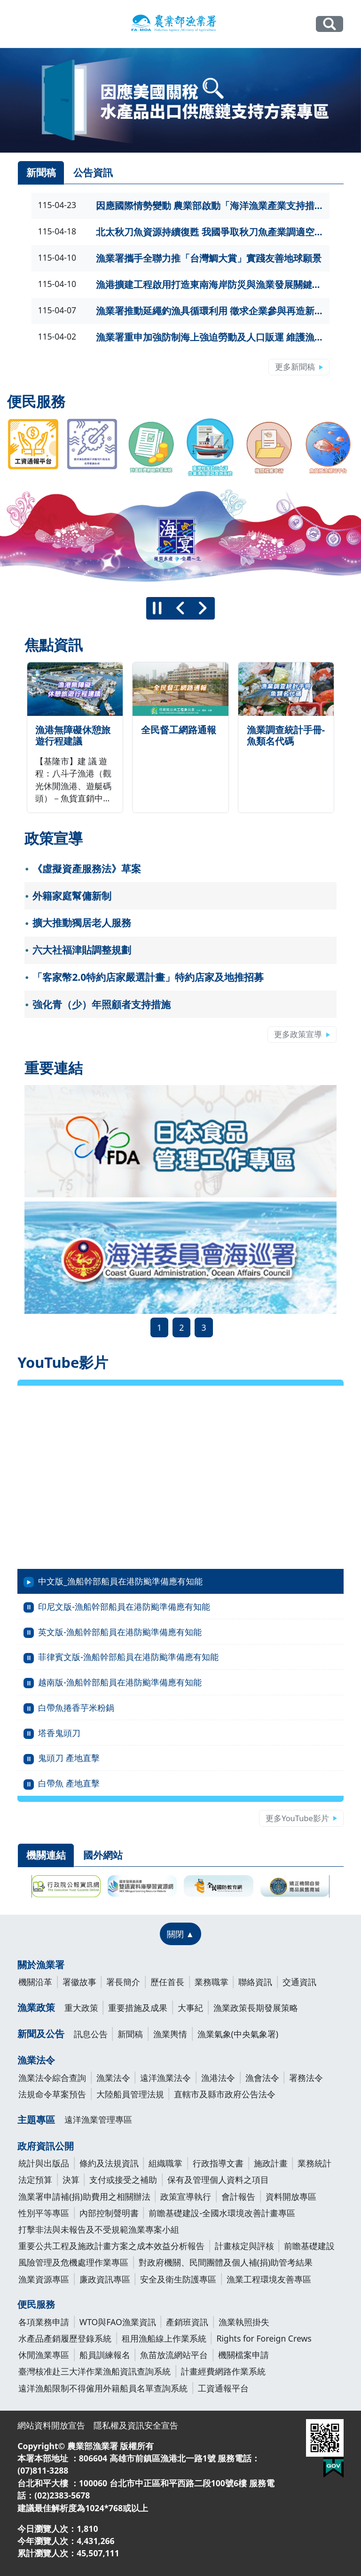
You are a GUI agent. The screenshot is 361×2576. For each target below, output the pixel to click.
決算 (71, 2179)
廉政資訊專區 (104, 2279)
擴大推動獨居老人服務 (81, 922)
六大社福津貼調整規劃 (81, 949)
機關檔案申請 (243, 2354)
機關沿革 (35, 1981)
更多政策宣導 (298, 1034)
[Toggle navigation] (24, 24)
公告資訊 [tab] (93, 172)
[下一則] (203, 608)
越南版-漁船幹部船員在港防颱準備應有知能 (120, 1682)
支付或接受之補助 (123, 2179)
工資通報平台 (223, 2388)
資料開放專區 (291, 2196)
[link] (180, 100)
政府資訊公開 (45, 2146)
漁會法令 (262, 2077)
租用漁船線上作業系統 (164, 2338)
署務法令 (306, 2077)
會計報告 (238, 2196)
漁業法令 (36, 2060)
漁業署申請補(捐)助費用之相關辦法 (84, 2196)
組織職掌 (165, 2163)
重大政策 (81, 2007)
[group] (180, 537)
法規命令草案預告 (52, 2094)
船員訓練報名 (104, 2354)
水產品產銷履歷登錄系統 (64, 2338)
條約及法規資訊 (109, 2163)
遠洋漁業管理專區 (98, 2119)
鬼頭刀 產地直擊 (69, 1757)
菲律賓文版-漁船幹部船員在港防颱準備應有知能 (128, 1656)
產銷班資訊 (187, 2322)
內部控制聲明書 (109, 2213)
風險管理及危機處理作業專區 (73, 2262)
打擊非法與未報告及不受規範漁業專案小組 (98, 2229)
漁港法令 (218, 2077)
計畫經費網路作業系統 (223, 2371)
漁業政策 (36, 2007)
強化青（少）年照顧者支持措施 (101, 1004)
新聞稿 (130, 2034)
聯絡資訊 (255, 1981)
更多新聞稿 (295, 366)
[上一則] (180, 608)
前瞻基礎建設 (309, 2245)
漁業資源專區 (43, 2279)
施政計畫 (271, 2163)
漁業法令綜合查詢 (52, 2077)
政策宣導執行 (185, 2196)
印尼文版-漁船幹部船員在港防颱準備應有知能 (124, 1606)
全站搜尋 (329, 24)
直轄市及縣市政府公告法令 (224, 2094)
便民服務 (36, 2304)
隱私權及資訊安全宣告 (136, 2425)
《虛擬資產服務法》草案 (86, 868)
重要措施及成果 (137, 2007)
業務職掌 (211, 1981)
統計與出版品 (43, 2163)
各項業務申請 (43, 2322)
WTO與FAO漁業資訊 (117, 2322)
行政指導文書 (218, 2163)
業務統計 (314, 2163)
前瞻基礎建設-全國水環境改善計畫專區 (222, 2213)
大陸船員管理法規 (130, 2094)
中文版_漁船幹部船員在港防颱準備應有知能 (120, 1581)
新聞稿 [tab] (41, 172)
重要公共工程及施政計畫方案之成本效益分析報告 (111, 2245)
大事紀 (190, 2007)
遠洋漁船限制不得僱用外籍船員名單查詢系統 (103, 2388)
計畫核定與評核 (244, 2245)
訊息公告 (91, 2034)
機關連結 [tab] (46, 1855)
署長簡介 (123, 1981)
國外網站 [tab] (103, 1855)
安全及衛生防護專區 (178, 2279)
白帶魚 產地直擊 (69, 1783)
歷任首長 (167, 1981)
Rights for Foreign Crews (263, 2338)
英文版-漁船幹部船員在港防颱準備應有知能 (120, 1631)
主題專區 (36, 2119)
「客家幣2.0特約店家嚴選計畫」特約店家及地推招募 (148, 977)
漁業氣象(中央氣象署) (238, 2034)
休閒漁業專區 (43, 2354)
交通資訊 (299, 1981)
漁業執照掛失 (244, 2322)
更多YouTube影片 (297, 1818)
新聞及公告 (40, 2033)
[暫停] (157, 608)
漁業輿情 (170, 2034)
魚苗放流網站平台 (174, 2354)
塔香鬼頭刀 (59, 1732)
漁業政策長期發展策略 (255, 2007)
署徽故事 (79, 1981)
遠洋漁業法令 (165, 2077)
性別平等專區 (43, 2213)
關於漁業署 (40, 1964)
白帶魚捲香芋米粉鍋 (76, 1707)
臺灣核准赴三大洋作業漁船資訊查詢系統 (94, 2371)
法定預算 (35, 2179)
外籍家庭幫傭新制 (71, 895)
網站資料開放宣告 (51, 2425)
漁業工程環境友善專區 (269, 2279)
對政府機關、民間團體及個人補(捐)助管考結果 (226, 2262)
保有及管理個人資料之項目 (218, 2179)
